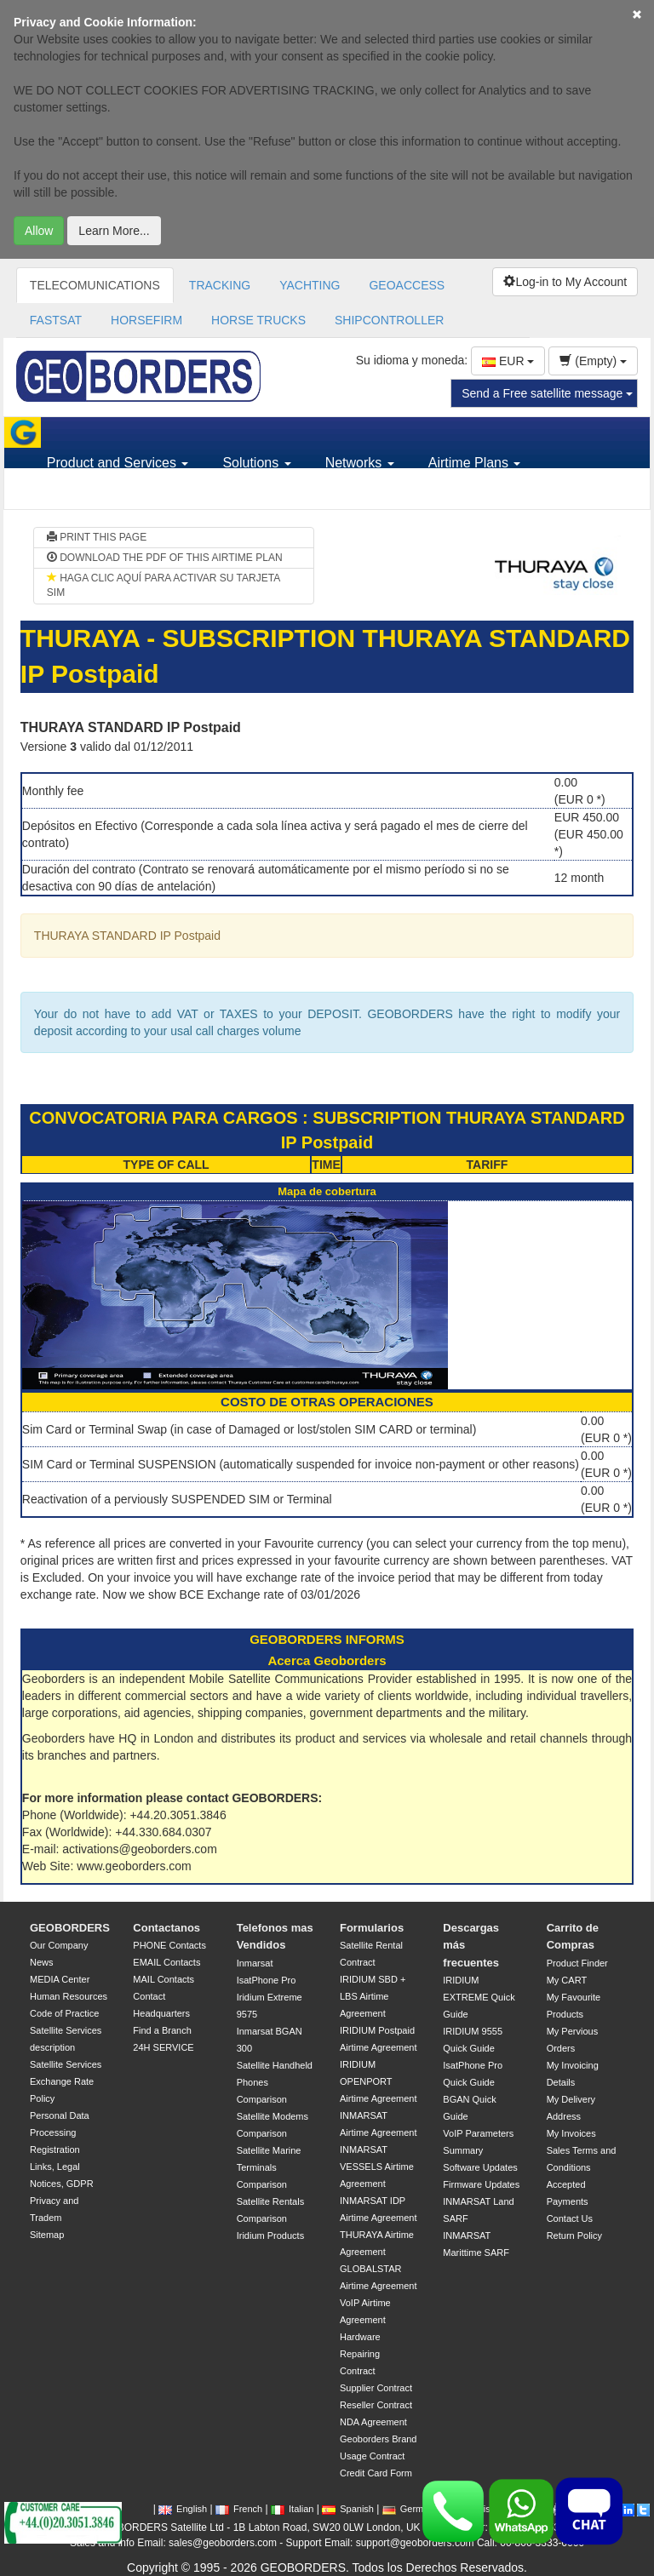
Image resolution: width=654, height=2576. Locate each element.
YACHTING (309, 285)
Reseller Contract (376, 2405)
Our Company (59, 1945)
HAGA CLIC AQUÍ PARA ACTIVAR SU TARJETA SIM (163, 585)
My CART (567, 1980)
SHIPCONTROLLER (389, 320)
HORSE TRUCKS (258, 320)
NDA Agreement (373, 2422)
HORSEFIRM (146, 320)
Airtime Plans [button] (474, 462)
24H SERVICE (163, 2047)
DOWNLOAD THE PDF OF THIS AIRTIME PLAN (165, 558)
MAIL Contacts (163, 1979)
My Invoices (571, 2133)
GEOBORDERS (70, 1927)
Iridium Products (270, 2235)
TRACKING (219, 285)
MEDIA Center (59, 1979)
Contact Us (570, 2218)
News (42, 1962)
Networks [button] (359, 462)
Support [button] (76, 493)
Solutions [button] (256, 462)
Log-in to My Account (565, 282)
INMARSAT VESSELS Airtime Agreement (377, 2166)
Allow (39, 231)
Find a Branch (162, 2030)
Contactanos (166, 1927)
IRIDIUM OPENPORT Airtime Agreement (378, 2081)
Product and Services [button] (118, 462)
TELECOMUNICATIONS (95, 285)
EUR (508, 361)
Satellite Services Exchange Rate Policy (65, 2081)
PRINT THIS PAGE (96, 537)
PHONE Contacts (169, 1945)
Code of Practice (64, 2013)
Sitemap (47, 2235)
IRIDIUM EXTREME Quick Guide (478, 1997)
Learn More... (113, 231)
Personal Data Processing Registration (59, 2132)
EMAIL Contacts (166, 1962)
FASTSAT (56, 320)
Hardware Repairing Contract (360, 2354)
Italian (292, 2509)
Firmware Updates (481, 2184)
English (182, 2509)
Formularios (372, 1927)
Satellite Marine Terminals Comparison (269, 2167)
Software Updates (480, 2167)
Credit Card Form (376, 2473)
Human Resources (68, 1996)
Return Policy (574, 2235)
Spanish (348, 2509)
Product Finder (577, 1963)
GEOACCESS (407, 285)
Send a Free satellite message (547, 393)
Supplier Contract (376, 2388)
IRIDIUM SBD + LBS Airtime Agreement (372, 1996)
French (238, 2509)
